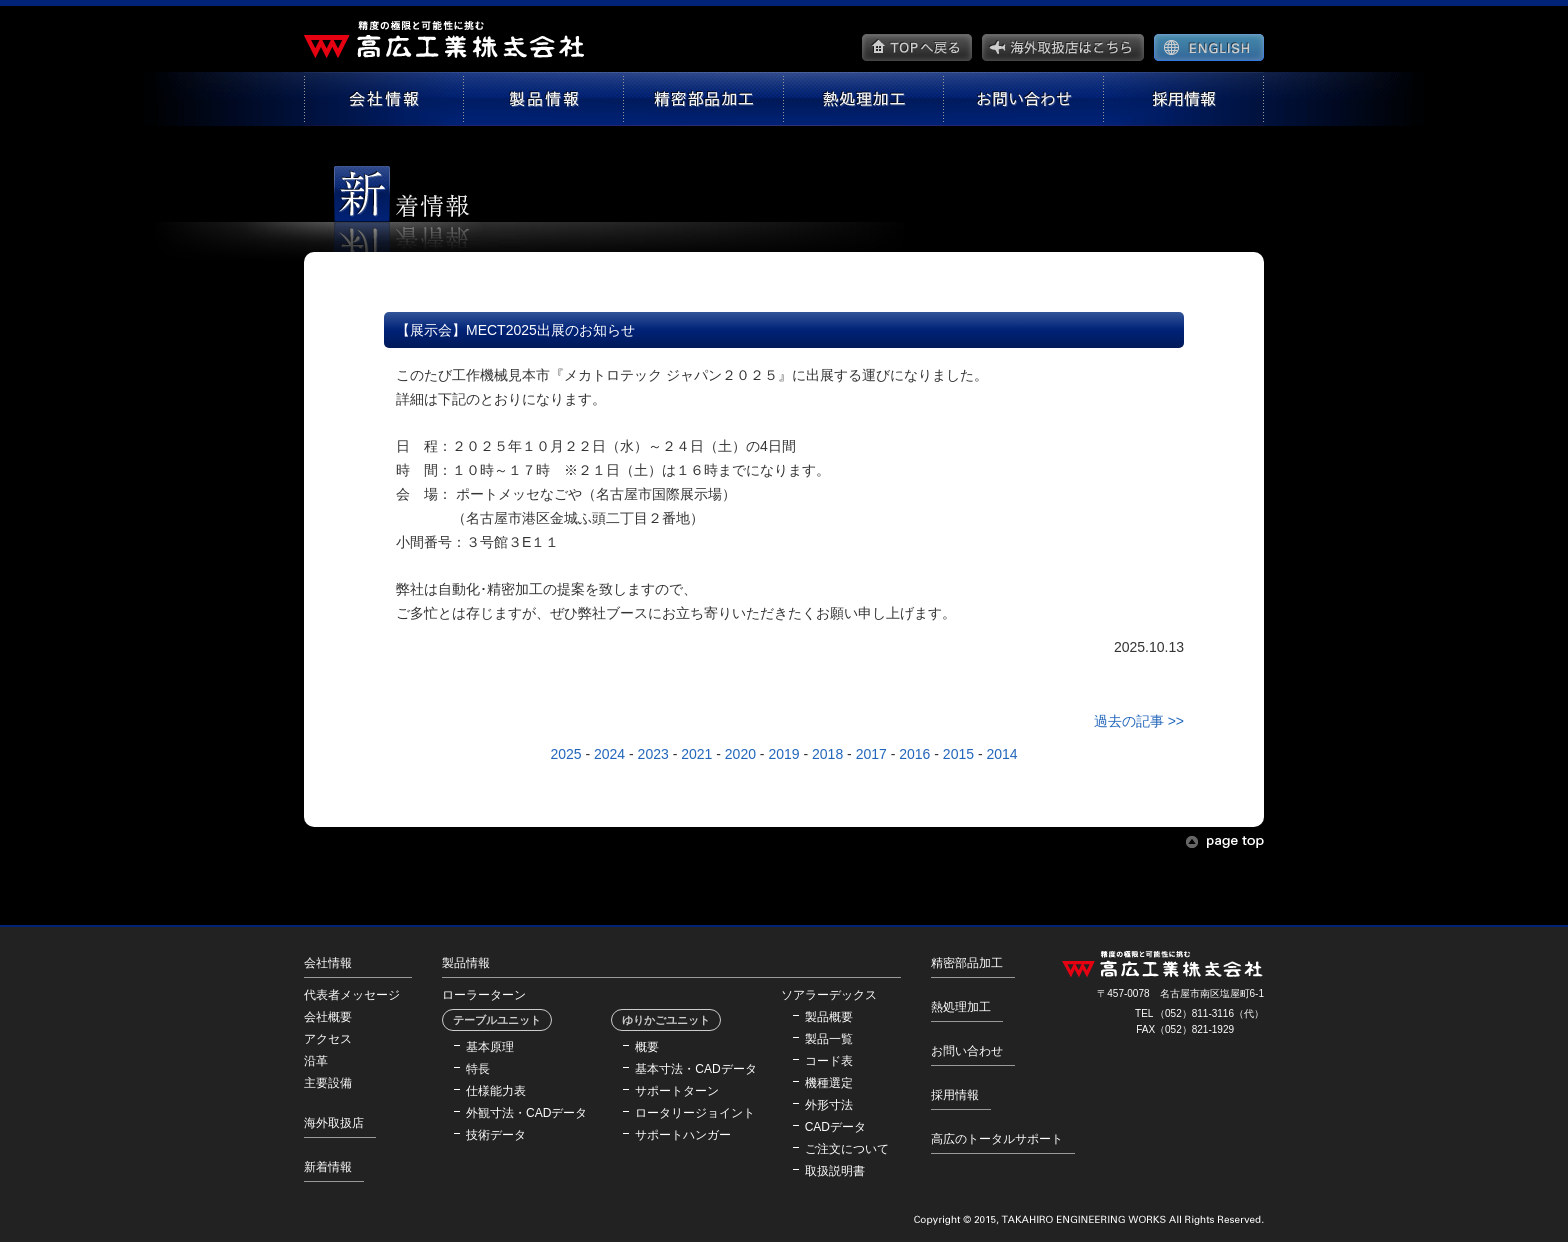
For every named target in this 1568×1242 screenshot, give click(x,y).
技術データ (496, 1135)
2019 (783, 754)
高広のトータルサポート (997, 1139)
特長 (478, 1069)
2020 (740, 754)
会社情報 (328, 963)
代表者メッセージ (352, 995)
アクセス (328, 1039)
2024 (609, 754)
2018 (827, 754)
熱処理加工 (961, 1007)
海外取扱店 (334, 1123)
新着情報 (328, 1167)
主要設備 (328, 1083)
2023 (653, 754)
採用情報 (955, 1095)
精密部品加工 (967, 963)
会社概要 (328, 1017)
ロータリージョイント (695, 1113)
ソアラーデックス (829, 995)
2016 (914, 754)
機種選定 (829, 1083)
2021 (696, 754)
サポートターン (677, 1091)
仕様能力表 (496, 1091)
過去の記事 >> (1139, 721)
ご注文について (847, 1149)
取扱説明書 (835, 1171)
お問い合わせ (967, 1051)
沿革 (316, 1061)
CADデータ (835, 1127)
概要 (647, 1047)
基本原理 (490, 1047)
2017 (871, 754)
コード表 (829, 1061)
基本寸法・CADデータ (695, 1069)
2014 (1001, 754)
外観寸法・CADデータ (526, 1113)
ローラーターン (484, 995)
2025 (565, 754)
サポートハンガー (683, 1135)
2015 (958, 754)
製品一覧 (829, 1039)
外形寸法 (829, 1105)
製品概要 (829, 1017)
